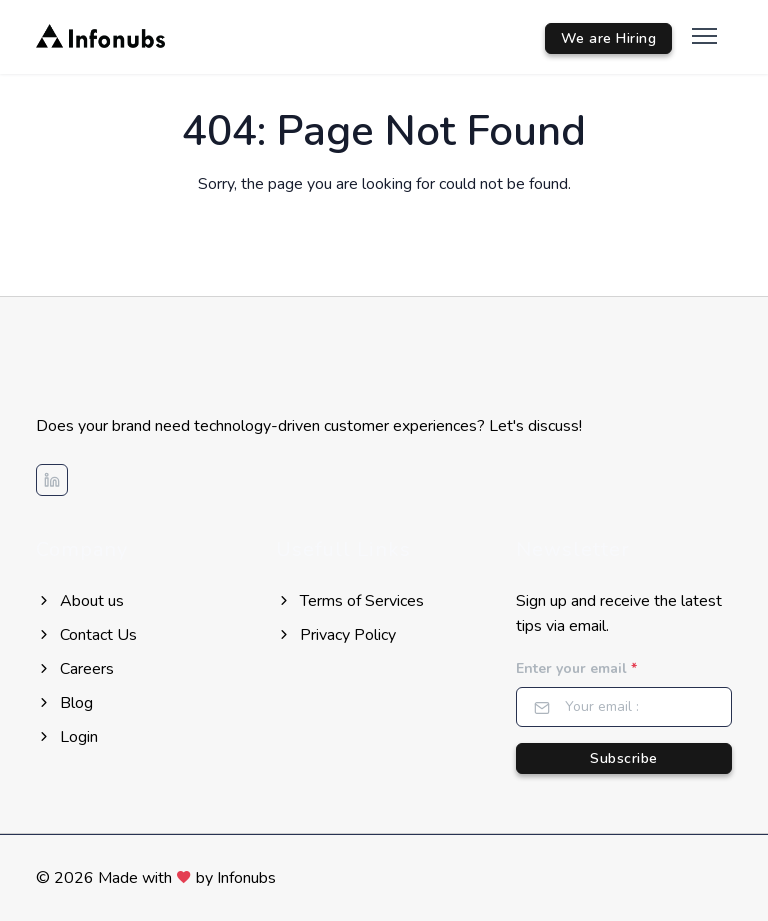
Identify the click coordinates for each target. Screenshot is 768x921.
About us (80, 601)
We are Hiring (609, 38)
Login (67, 737)
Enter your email (576, 668)
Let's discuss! (535, 426)
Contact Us (86, 635)
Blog (64, 703)
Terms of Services (350, 601)
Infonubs (246, 878)
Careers (75, 669)
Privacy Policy (336, 635)
